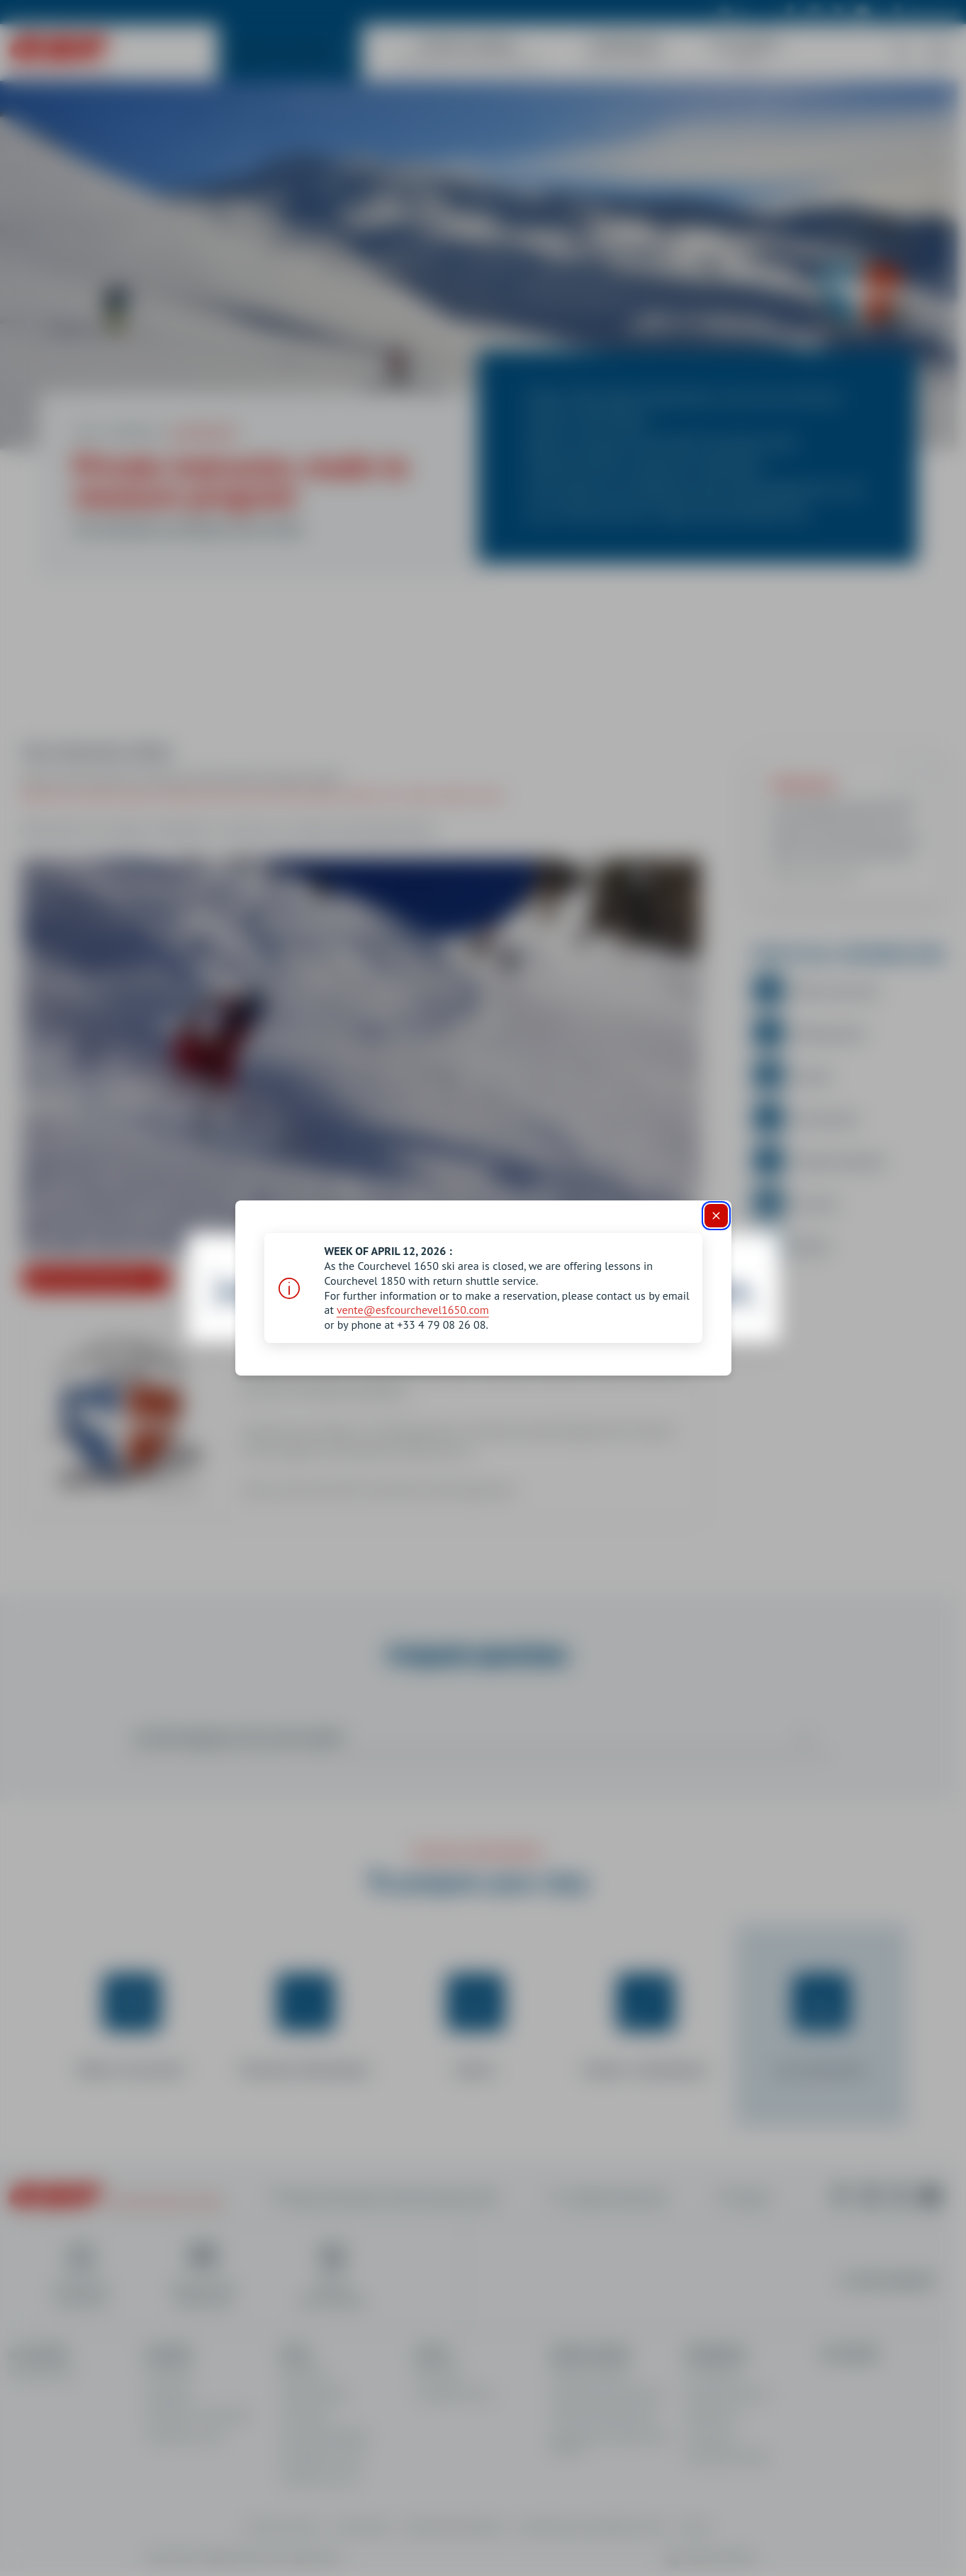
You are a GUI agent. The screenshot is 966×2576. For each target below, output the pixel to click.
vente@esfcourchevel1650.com (413, 1310)
